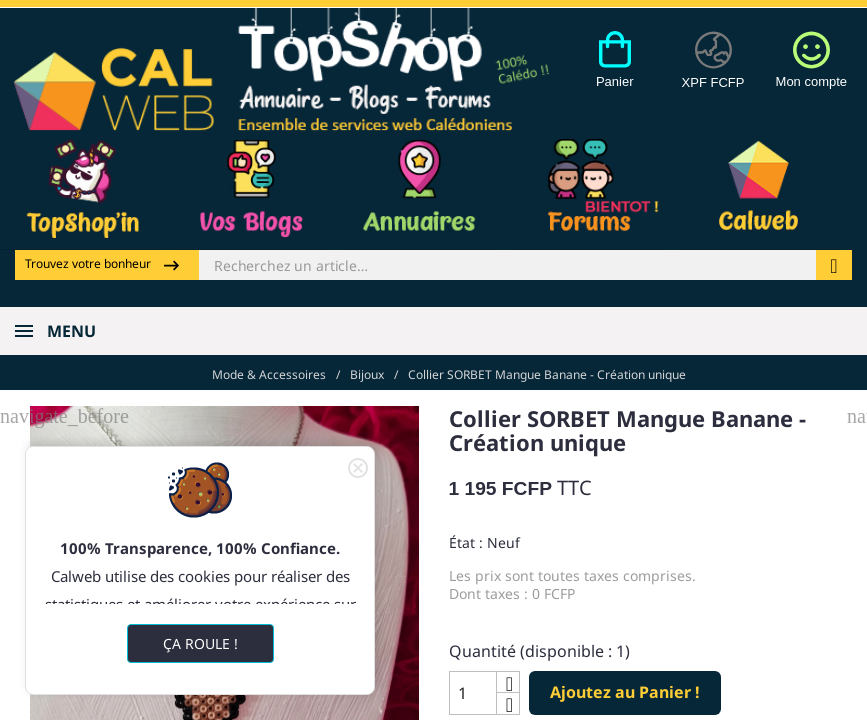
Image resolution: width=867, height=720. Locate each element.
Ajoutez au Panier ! (625, 692)
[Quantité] (473, 693)
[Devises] (713, 71)
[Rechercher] (507, 265)
